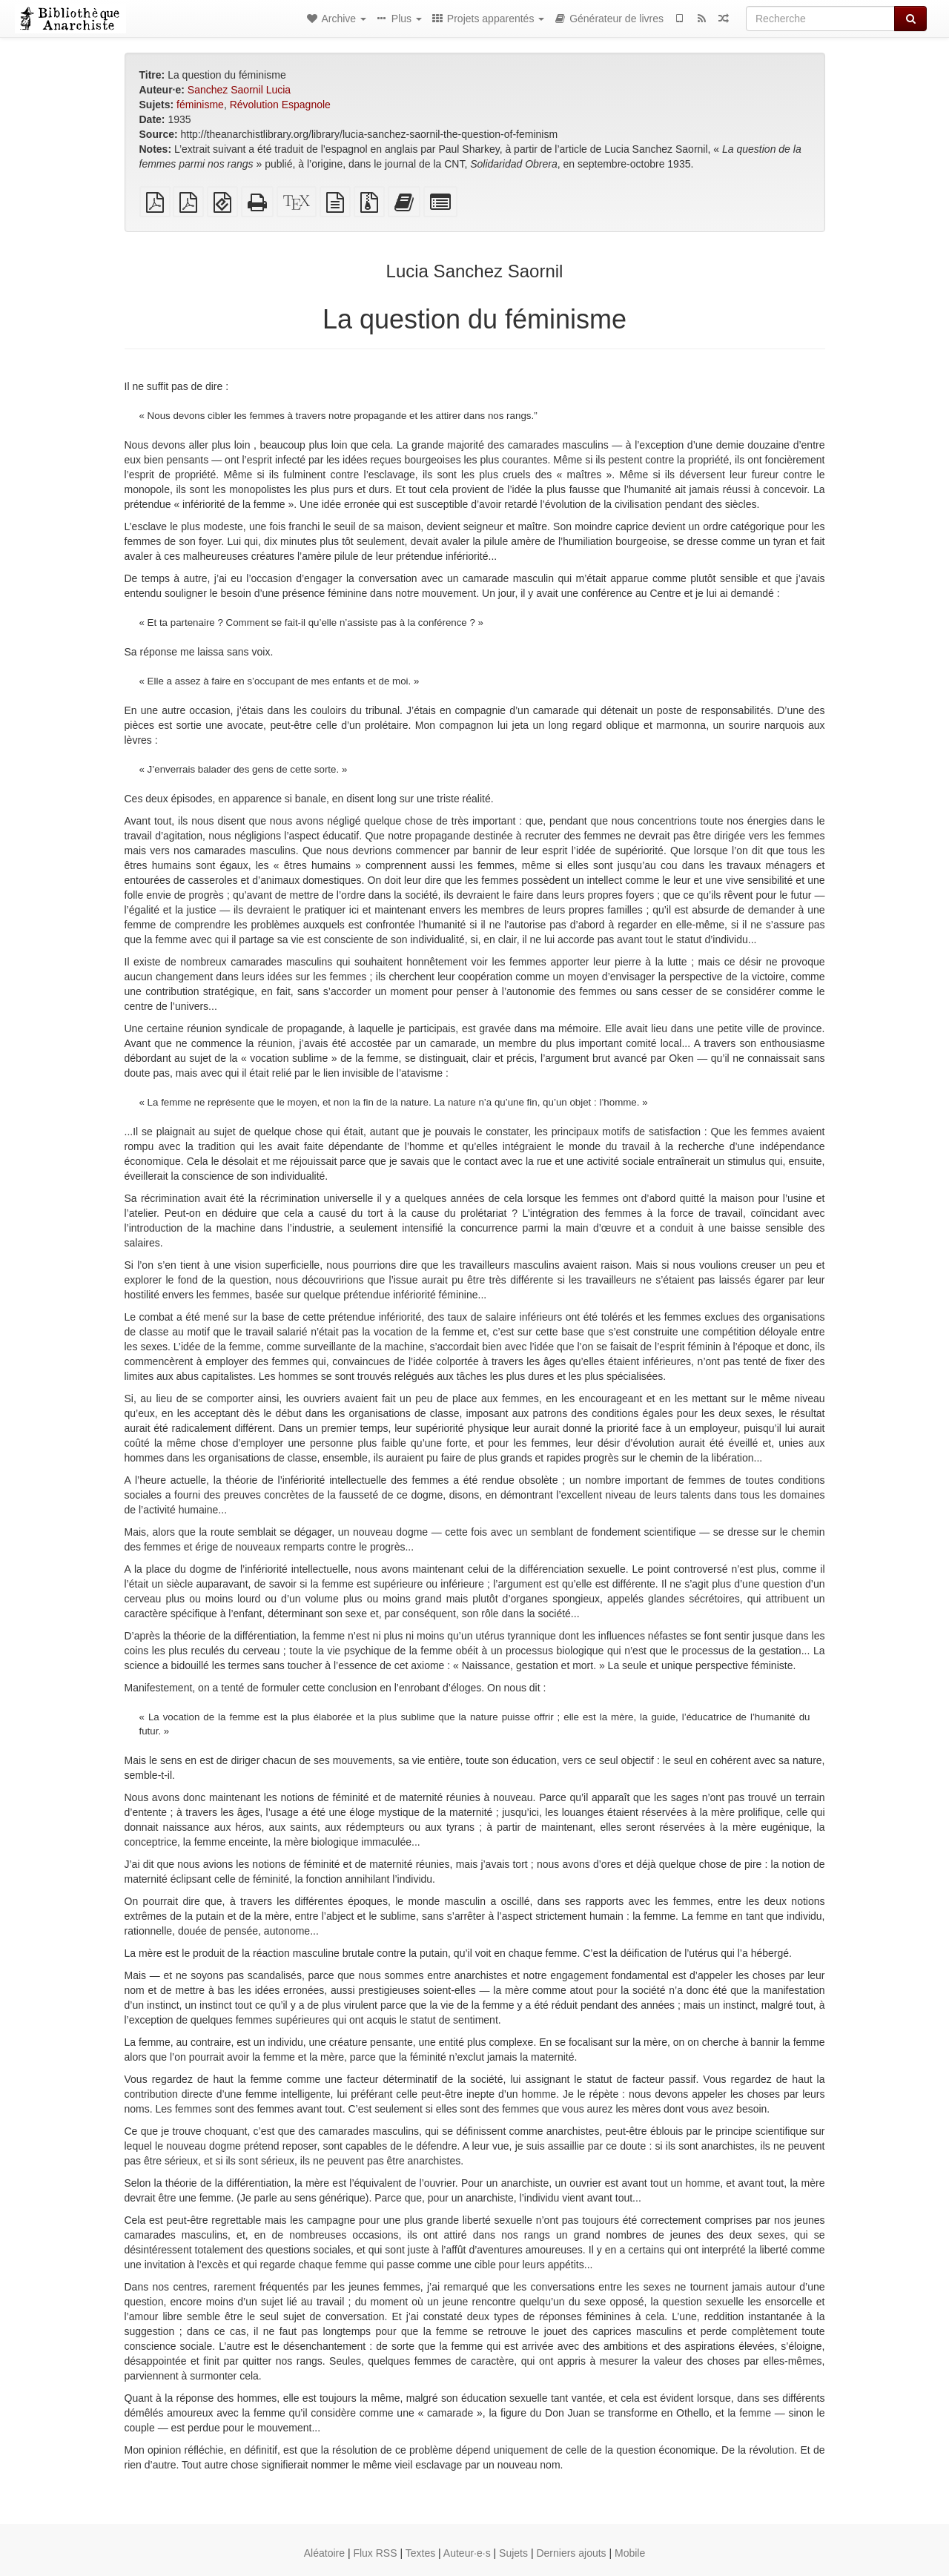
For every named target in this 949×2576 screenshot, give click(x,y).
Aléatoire (324, 2553)
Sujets (513, 2553)
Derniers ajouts (571, 2553)
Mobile (630, 2553)
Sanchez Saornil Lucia (239, 90)
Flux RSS (375, 2553)
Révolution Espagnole (280, 104)
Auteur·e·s (467, 2553)
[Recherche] (820, 18)
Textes (420, 2553)
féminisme (200, 104)
